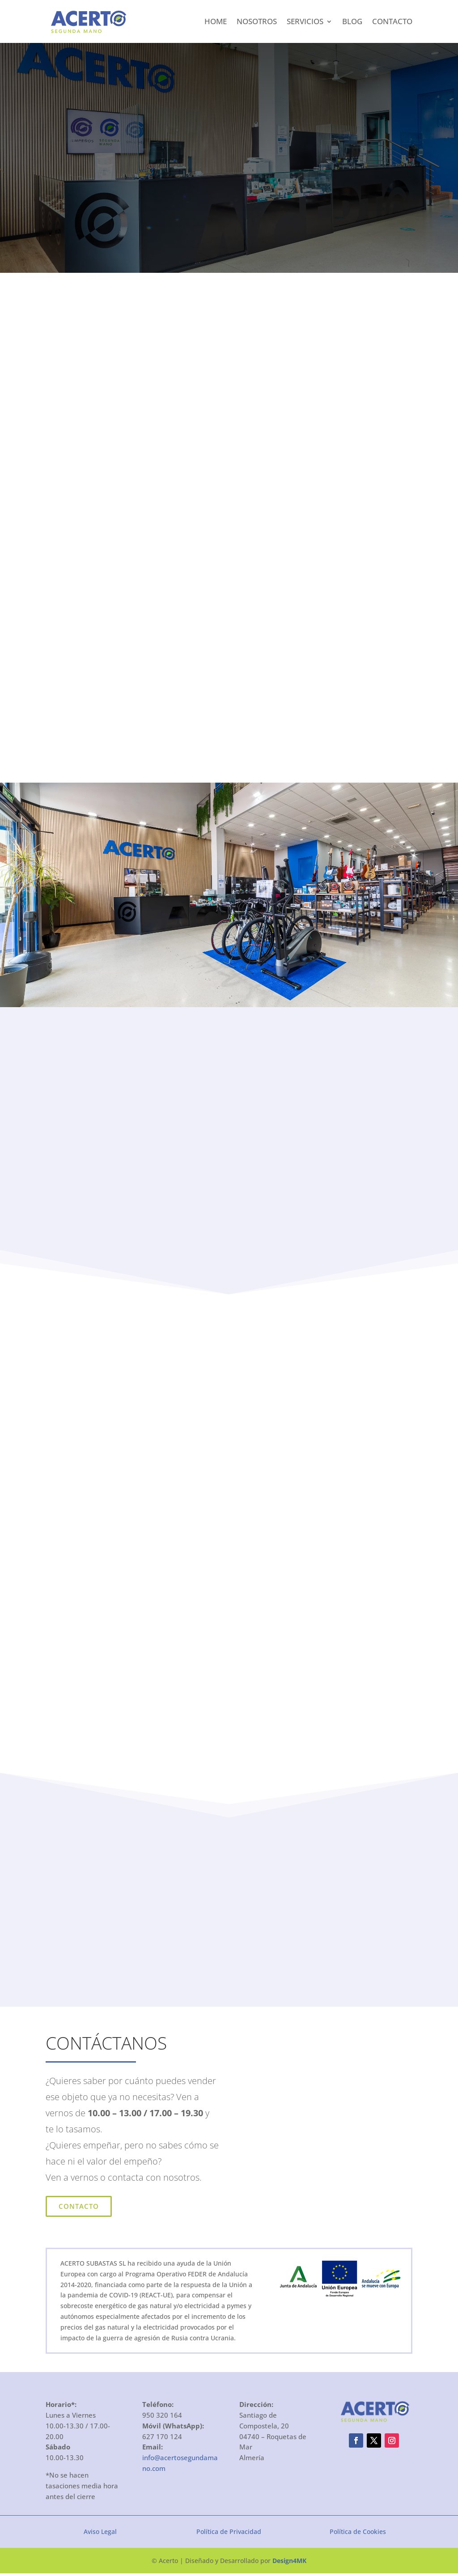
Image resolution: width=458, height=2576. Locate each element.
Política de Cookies (358, 2534)
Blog (352, 21)
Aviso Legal (100, 2534)
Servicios (305, 21)
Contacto (392, 21)
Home (215, 21)
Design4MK (289, 2563)
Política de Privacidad (228, 2534)
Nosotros (257, 21)
